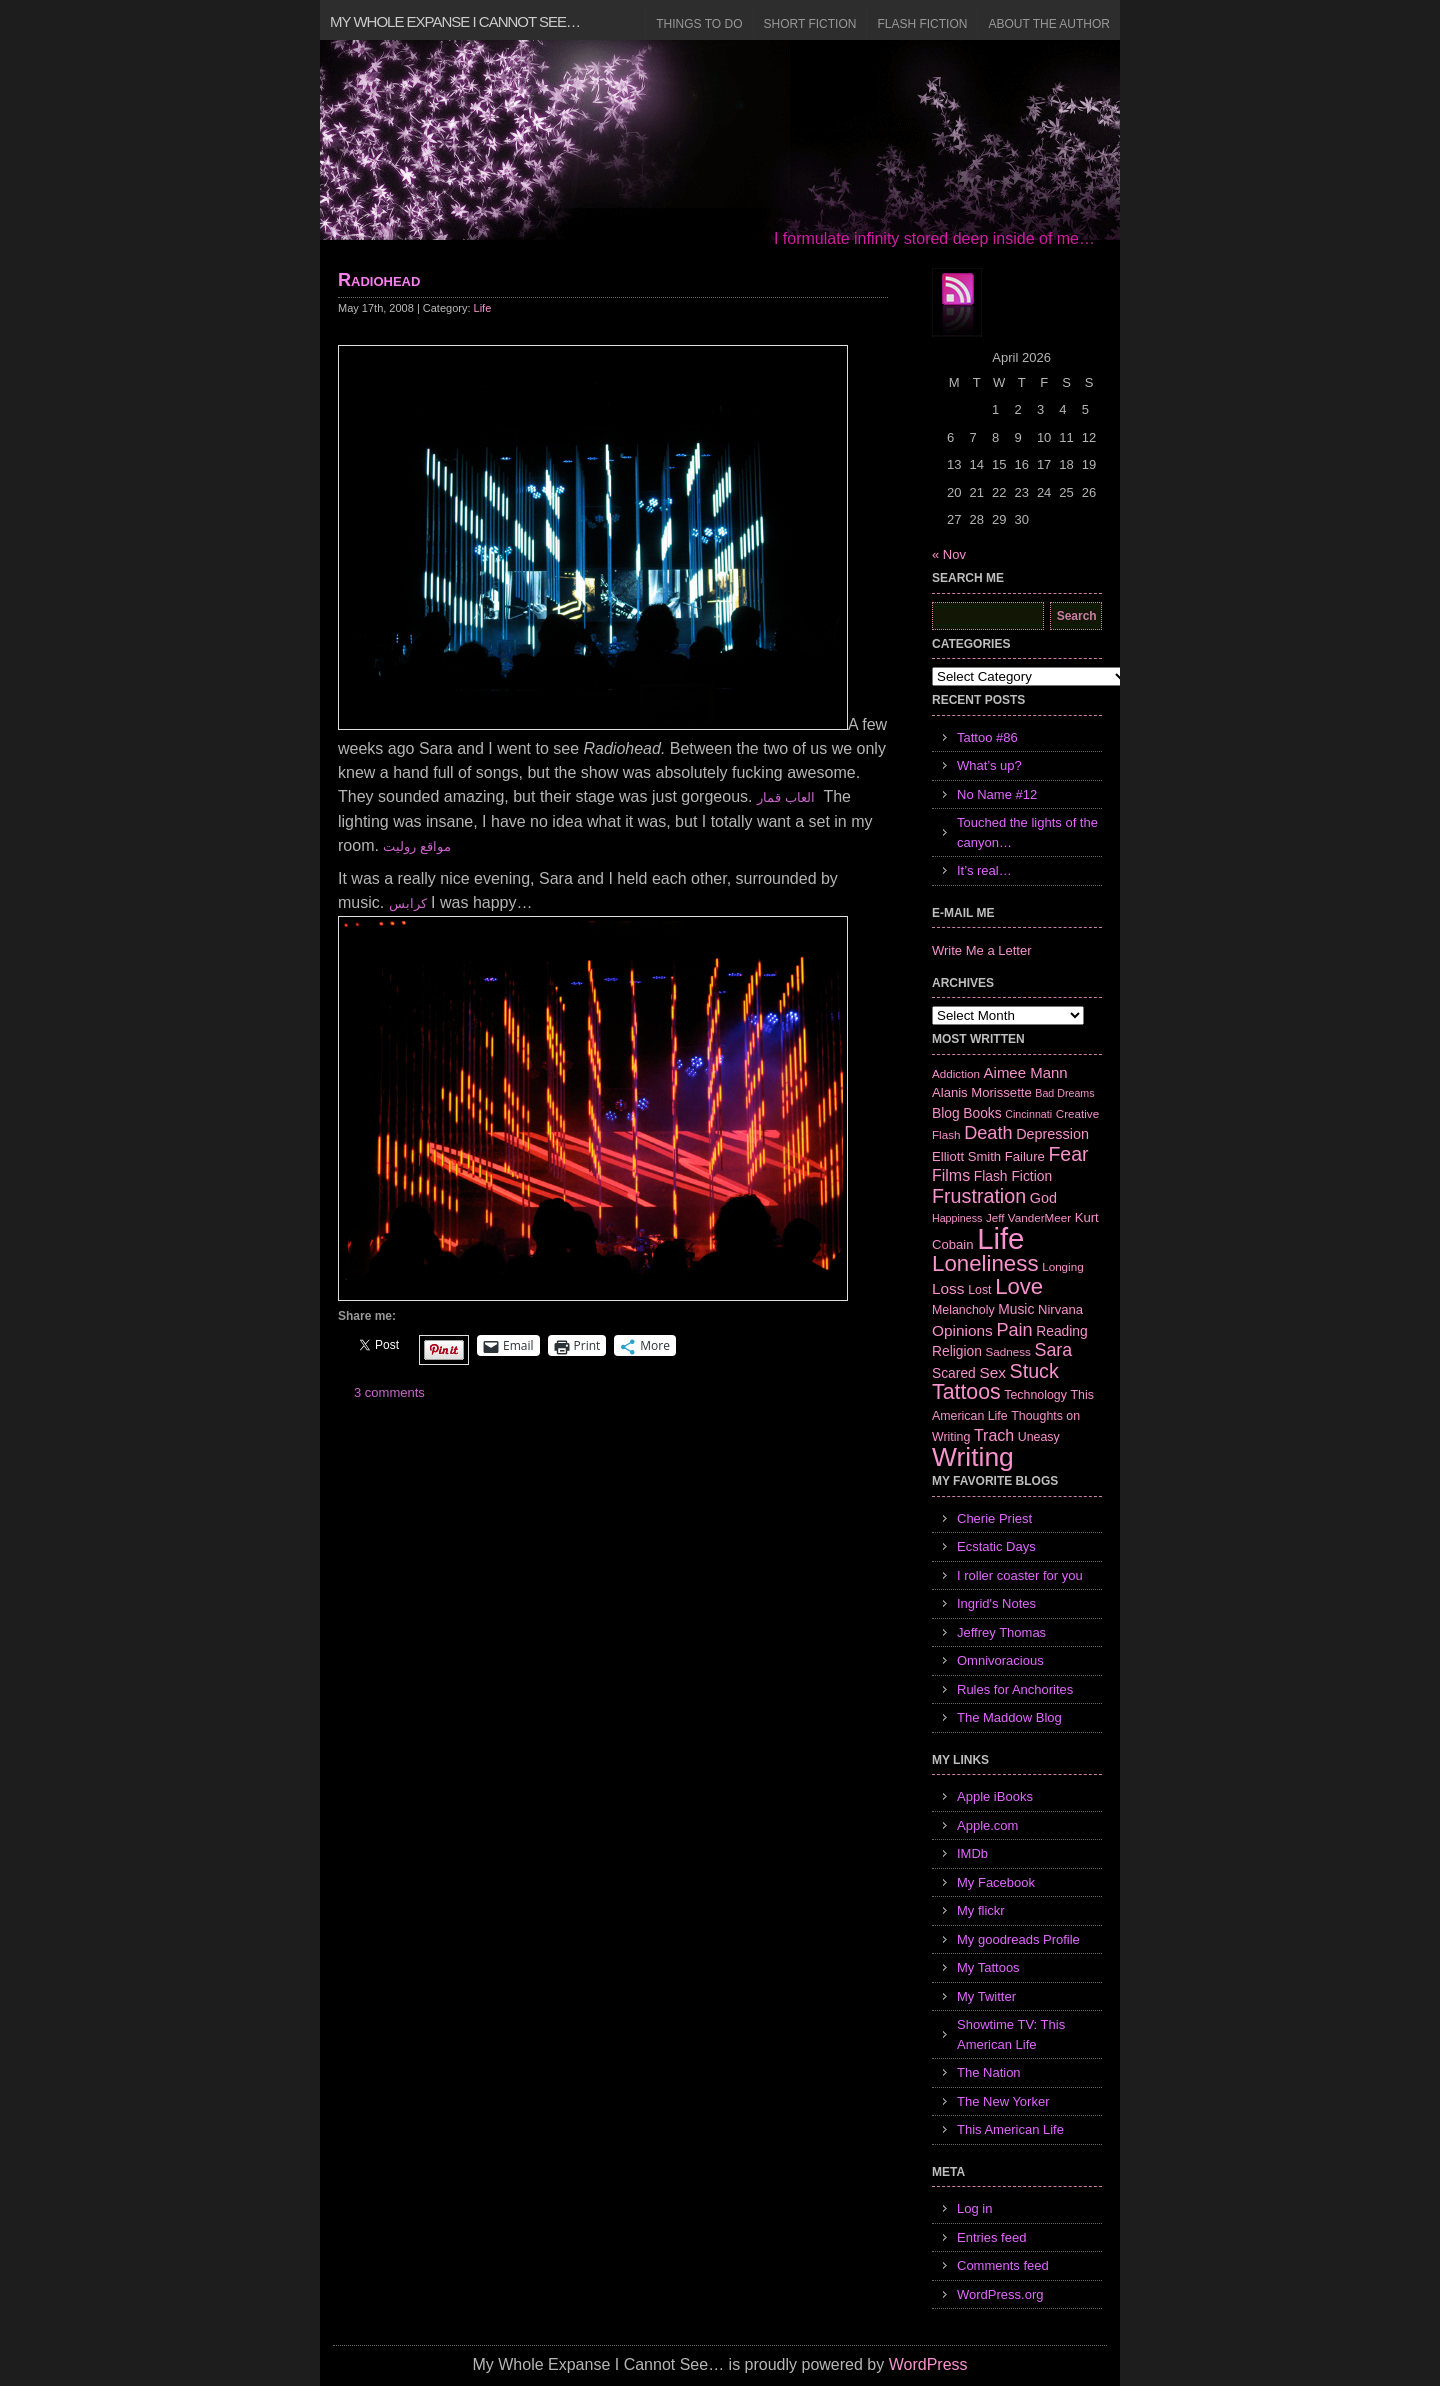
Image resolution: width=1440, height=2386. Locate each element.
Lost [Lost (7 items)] (979, 1290)
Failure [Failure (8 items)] (1025, 1156)
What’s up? (989, 765)
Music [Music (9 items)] (1016, 1309)
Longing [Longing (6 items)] (1063, 1266)
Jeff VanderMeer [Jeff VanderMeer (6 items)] (1028, 1217)
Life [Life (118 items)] (1000, 1238)
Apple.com (987, 1825)
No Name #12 (997, 794)
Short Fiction (810, 24)
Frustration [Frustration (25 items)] (979, 1196)
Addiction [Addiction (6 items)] (956, 1073)
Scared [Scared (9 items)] (954, 1373)
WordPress (928, 2364)
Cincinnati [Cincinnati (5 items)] (1028, 1114)
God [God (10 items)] (1043, 1198)
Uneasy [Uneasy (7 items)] (1039, 1437)
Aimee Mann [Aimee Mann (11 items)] (1026, 1072)
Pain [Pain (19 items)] (1014, 1330)
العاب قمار (786, 797)
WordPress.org (1000, 2294)
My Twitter (986, 1996)
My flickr (981, 1910)
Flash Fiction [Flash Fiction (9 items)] (1013, 1176)
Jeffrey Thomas (1001, 1632)
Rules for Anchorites (1015, 1689)
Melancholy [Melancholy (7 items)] (963, 1310)
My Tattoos (988, 1967)
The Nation (989, 2072)
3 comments (389, 1392)
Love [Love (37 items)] (1019, 1286)
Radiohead (379, 280)
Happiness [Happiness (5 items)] (957, 1218)
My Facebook (996, 1882)
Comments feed (1003, 2265)
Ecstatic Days (996, 1546)
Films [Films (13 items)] (951, 1175)
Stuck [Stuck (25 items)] (1034, 1371)
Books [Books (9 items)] (982, 1113)
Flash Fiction (922, 24)
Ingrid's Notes (996, 1603)
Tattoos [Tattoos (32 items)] (966, 1392)
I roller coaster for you (1020, 1575)
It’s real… (984, 870)
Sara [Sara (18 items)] (1054, 1350)
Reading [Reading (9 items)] (1061, 1331)
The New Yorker (1003, 2101)
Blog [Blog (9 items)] (946, 1113)
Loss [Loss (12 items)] (948, 1288)
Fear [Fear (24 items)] (1068, 1154)
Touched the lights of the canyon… (1027, 832)
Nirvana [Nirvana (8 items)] (1060, 1309)
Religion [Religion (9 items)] (957, 1351)
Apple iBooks (995, 1796)
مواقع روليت (417, 846)
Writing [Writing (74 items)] (973, 1457)
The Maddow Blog (1009, 1717)
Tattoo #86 (987, 737)
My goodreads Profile (1018, 1939)
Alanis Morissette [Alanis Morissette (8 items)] (982, 1092)
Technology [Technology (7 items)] (1035, 1395)
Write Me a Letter (981, 950)
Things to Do (699, 24)
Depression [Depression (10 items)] (1052, 1134)
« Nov (949, 554)
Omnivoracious (1000, 1660)
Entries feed (991, 2237)
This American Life (1010, 2129)
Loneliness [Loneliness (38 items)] (985, 1263)
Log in (974, 2208)
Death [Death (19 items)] (988, 1133)
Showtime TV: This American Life (1011, 2034)
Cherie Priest (994, 1518)
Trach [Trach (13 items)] (994, 1435)
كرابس (408, 903)
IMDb (972, 1853)
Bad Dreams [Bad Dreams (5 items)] (1064, 1093)
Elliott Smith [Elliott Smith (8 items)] (966, 1156)
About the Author (1049, 24)
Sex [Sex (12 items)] (992, 1372)
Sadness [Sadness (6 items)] (1008, 1351)
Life (483, 308)
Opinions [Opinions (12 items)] (962, 1330)
